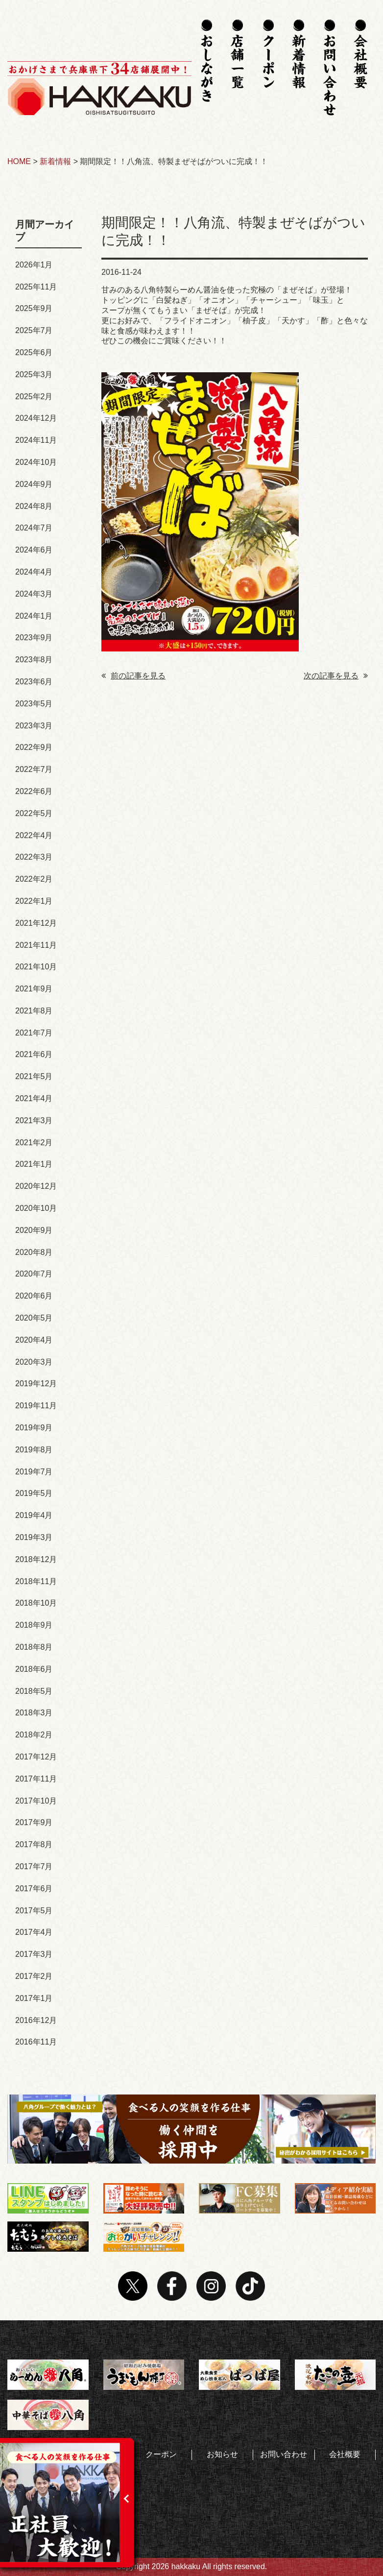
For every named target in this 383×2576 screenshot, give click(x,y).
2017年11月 (36, 1779)
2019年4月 (34, 1515)
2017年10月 (36, 1801)
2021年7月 (34, 1033)
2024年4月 (34, 572)
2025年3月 (34, 374)
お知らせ (222, 2454)
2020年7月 (34, 1274)
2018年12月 (36, 1559)
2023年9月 (34, 637)
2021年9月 (34, 989)
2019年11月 (36, 1405)
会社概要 (344, 2454)
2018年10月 (36, 1603)
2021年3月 (34, 1120)
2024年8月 (34, 506)
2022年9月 (34, 747)
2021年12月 (36, 923)
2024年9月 (34, 484)
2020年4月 (34, 1340)
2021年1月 (34, 1164)
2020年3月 (34, 1362)
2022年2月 (34, 879)
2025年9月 (34, 308)
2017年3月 (34, 1954)
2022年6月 (34, 791)
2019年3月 (34, 1537)
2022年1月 (34, 901)
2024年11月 (36, 440)
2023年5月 (34, 703)
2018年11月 (36, 1581)
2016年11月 (36, 2042)
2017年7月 (34, 1866)
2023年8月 (34, 659)
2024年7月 (34, 528)
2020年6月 (34, 1296)
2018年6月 (34, 1669)
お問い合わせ (283, 2454)
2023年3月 (34, 726)
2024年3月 (34, 594)
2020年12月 (36, 1186)
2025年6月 (34, 352)
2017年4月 (34, 1932)
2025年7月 (34, 330)
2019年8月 (34, 1449)
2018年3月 (34, 1713)
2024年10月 (36, 462)
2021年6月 (34, 1054)
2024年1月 (34, 616)
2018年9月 (34, 1625)
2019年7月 (34, 1472)
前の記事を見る (133, 676)
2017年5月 (34, 1910)
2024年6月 (34, 550)
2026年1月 (34, 265)
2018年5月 (34, 1691)
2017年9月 (34, 1822)
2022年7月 (34, 769)
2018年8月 (34, 1647)
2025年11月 (36, 287)
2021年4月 (34, 1098)
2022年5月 (34, 813)
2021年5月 (34, 1076)
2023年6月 (34, 681)
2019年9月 (34, 1427)
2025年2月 (34, 396)
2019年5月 (34, 1493)
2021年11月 (36, 945)
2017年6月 (34, 1888)
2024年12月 (36, 418)
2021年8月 (34, 1011)
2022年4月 (34, 835)
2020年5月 (34, 1318)
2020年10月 (36, 1208)
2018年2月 (34, 1735)
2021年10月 (36, 967)
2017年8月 (34, 1844)
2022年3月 (34, 857)
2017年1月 (34, 1998)
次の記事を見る (336, 676)
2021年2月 (34, 1142)
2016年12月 (36, 2020)
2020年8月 (34, 1252)
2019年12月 (36, 1383)
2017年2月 (34, 1976)
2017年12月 (36, 1757)
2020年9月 (34, 1230)
